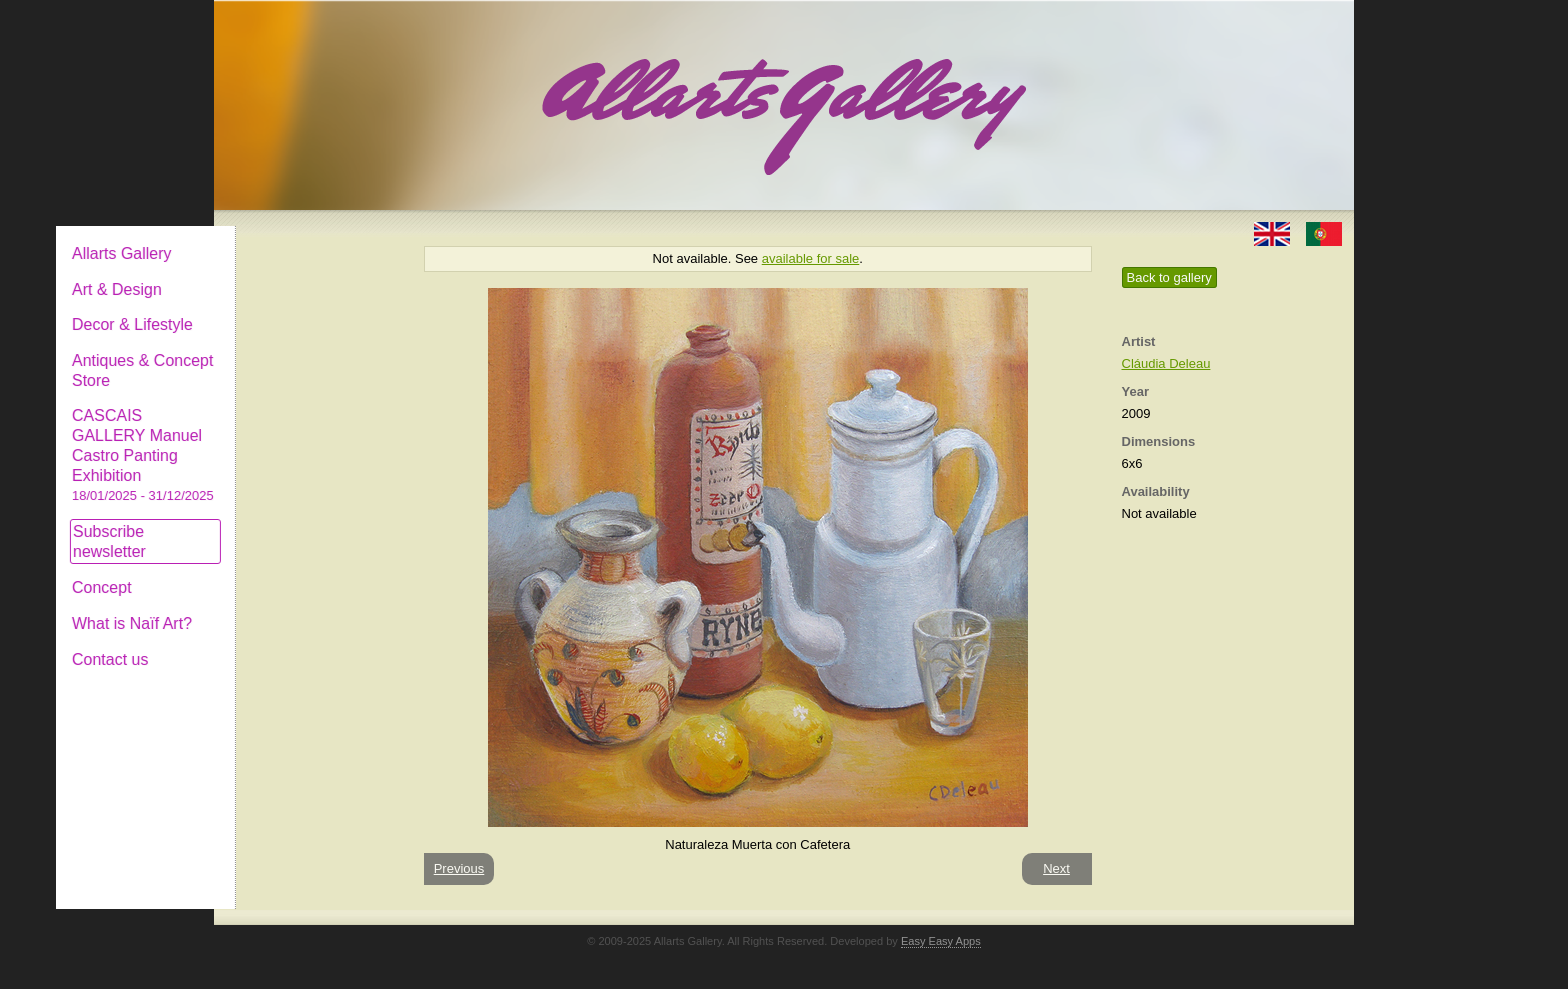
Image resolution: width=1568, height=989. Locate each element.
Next (1056, 868)
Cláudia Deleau (1166, 363)
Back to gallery (1169, 277)
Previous (459, 868)
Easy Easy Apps (941, 941)
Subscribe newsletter (274, 525)
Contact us (275, 643)
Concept (267, 571)
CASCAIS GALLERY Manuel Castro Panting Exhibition (308, 439)
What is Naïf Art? (297, 607)
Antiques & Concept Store (307, 354)
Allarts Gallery (287, 237)
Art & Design (282, 273)
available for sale (811, 258)
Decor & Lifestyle (297, 308)
